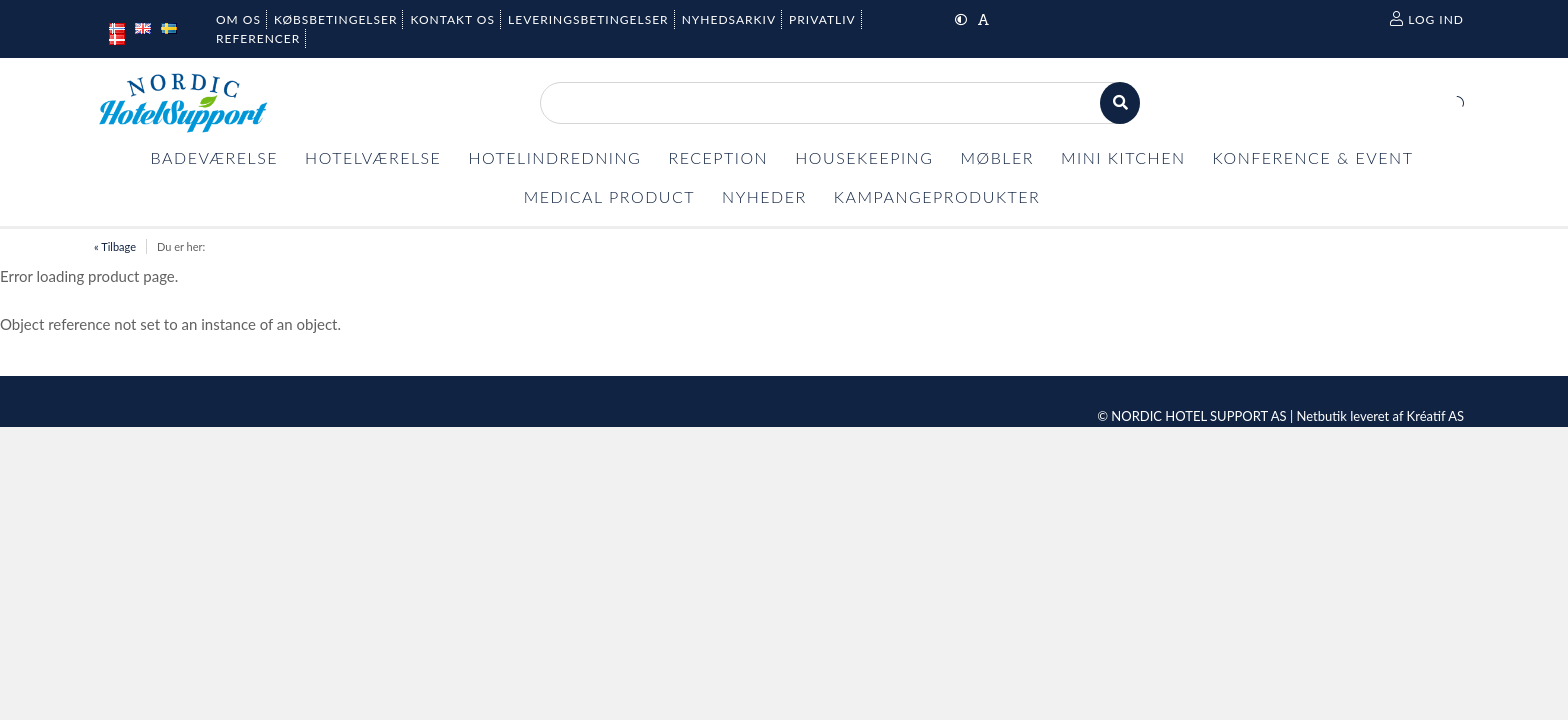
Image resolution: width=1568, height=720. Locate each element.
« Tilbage (115, 246)
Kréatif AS (1435, 416)
